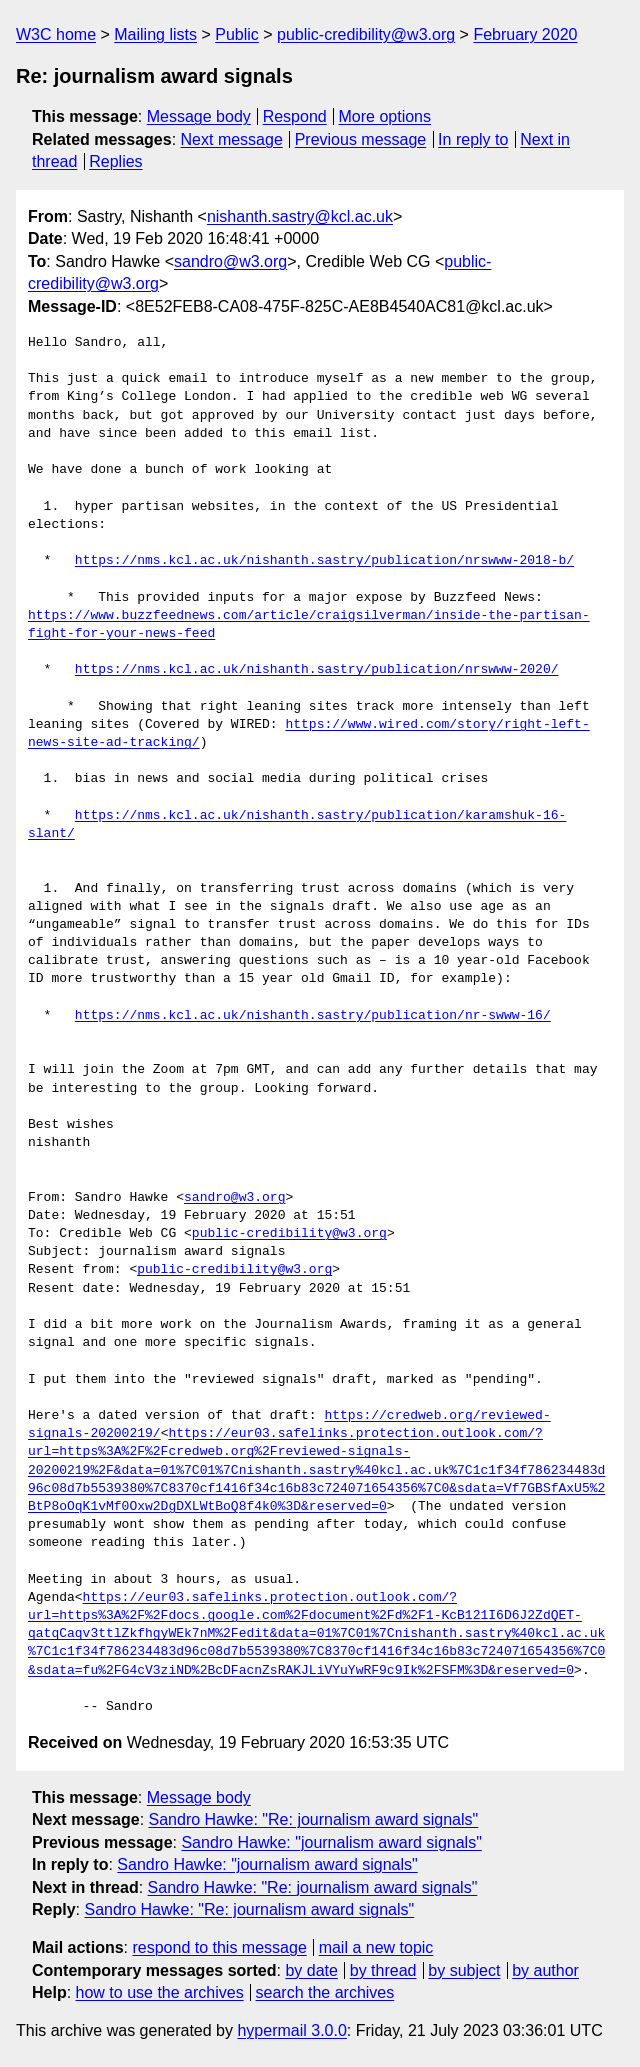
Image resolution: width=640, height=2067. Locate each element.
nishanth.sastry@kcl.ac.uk (300, 216)
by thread (383, 1970)
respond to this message (219, 1947)
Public (237, 34)
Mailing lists (155, 34)
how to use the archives (160, 1992)
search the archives (325, 1992)
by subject (464, 1970)
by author (545, 1970)
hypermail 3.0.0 (291, 2030)
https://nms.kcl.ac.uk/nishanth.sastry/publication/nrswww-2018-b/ (324, 561)
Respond (295, 116)
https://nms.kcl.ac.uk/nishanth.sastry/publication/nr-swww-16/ (313, 1016)
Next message (232, 139)
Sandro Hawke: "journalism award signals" (331, 1842)
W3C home (56, 34)
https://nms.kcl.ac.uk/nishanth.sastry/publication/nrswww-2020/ (317, 670)
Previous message (361, 139)
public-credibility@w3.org (366, 34)
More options (385, 116)
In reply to (473, 139)
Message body (199, 116)
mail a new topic (376, 1947)
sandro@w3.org (230, 261)
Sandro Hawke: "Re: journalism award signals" (314, 1819)
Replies (115, 161)
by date (311, 1970)
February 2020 (525, 34)
